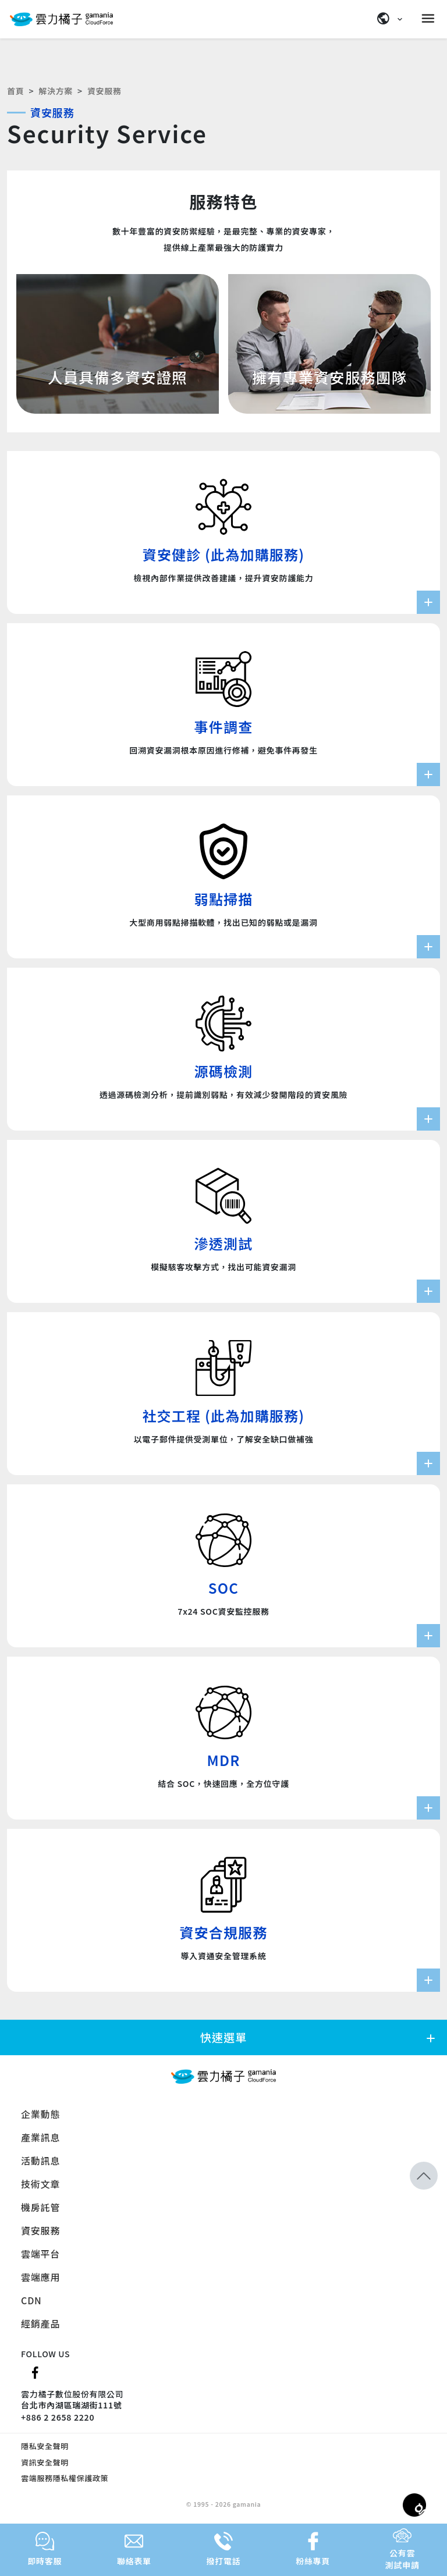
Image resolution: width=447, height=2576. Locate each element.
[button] (424, 2176)
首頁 (15, 91)
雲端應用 (40, 2277)
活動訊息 (40, 2161)
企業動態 (40, 2114)
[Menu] (429, 19)
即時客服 (44, 2549)
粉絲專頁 (313, 2549)
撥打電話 (224, 2549)
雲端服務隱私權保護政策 (64, 2477)
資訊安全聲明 (45, 2462)
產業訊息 (40, 2137)
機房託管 (40, 2207)
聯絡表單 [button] (134, 2549)
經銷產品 (40, 2323)
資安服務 (40, 2230)
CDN (31, 2300)
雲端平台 (40, 2254)
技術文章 (40, 2184)
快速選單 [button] (319, 2037)
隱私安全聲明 (45, 2445)
